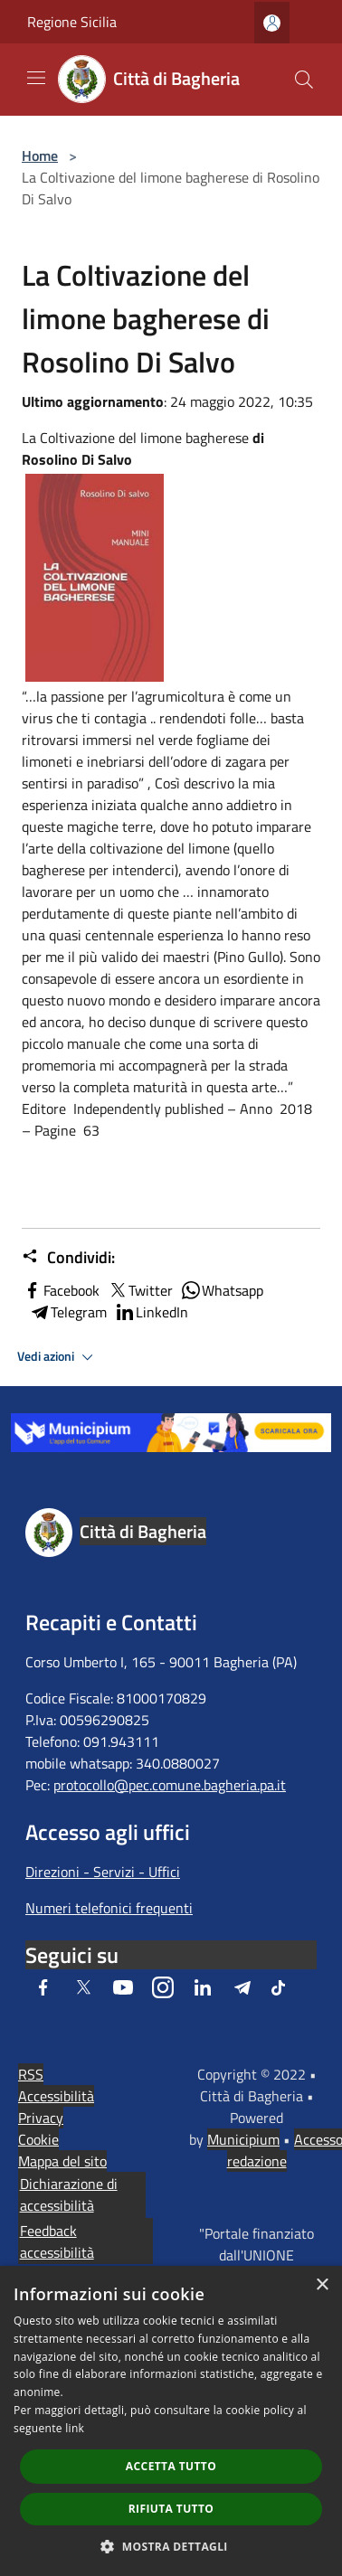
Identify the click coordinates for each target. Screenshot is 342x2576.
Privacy (40, 2117)
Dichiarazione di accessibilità (69, 2194)
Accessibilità (56, 2096)
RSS (30, 2074)
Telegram (68, 1312)
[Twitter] (83, 1987)
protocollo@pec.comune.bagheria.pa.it (169, 1785)
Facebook (61, 1290)
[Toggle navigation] (36, 78)
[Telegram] (242, 1987)
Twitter (140, 1290)
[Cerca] (304, 79)
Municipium (243, 2139)
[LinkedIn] (203, 1987)
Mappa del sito (62, 2161)
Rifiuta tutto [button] (171, 2508)
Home (40, 155)
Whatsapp (221, 1290)
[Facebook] (43, 1987)
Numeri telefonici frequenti (109, 1908)
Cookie (38, 2139)
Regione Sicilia (72, 22)
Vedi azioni (58, 1357)
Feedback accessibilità (57, 2241)
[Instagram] (163, 1987)
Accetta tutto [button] (171, 2466)
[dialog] (171, 2421)
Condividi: (68, 1257)
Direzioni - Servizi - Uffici (102, 1871)
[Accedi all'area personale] (272, 23)
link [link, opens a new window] (74, 2428)
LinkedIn (151, 1312)
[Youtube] (123, 1987)
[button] (171, 2546)
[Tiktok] (278, 1987)
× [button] (321, 2285)
